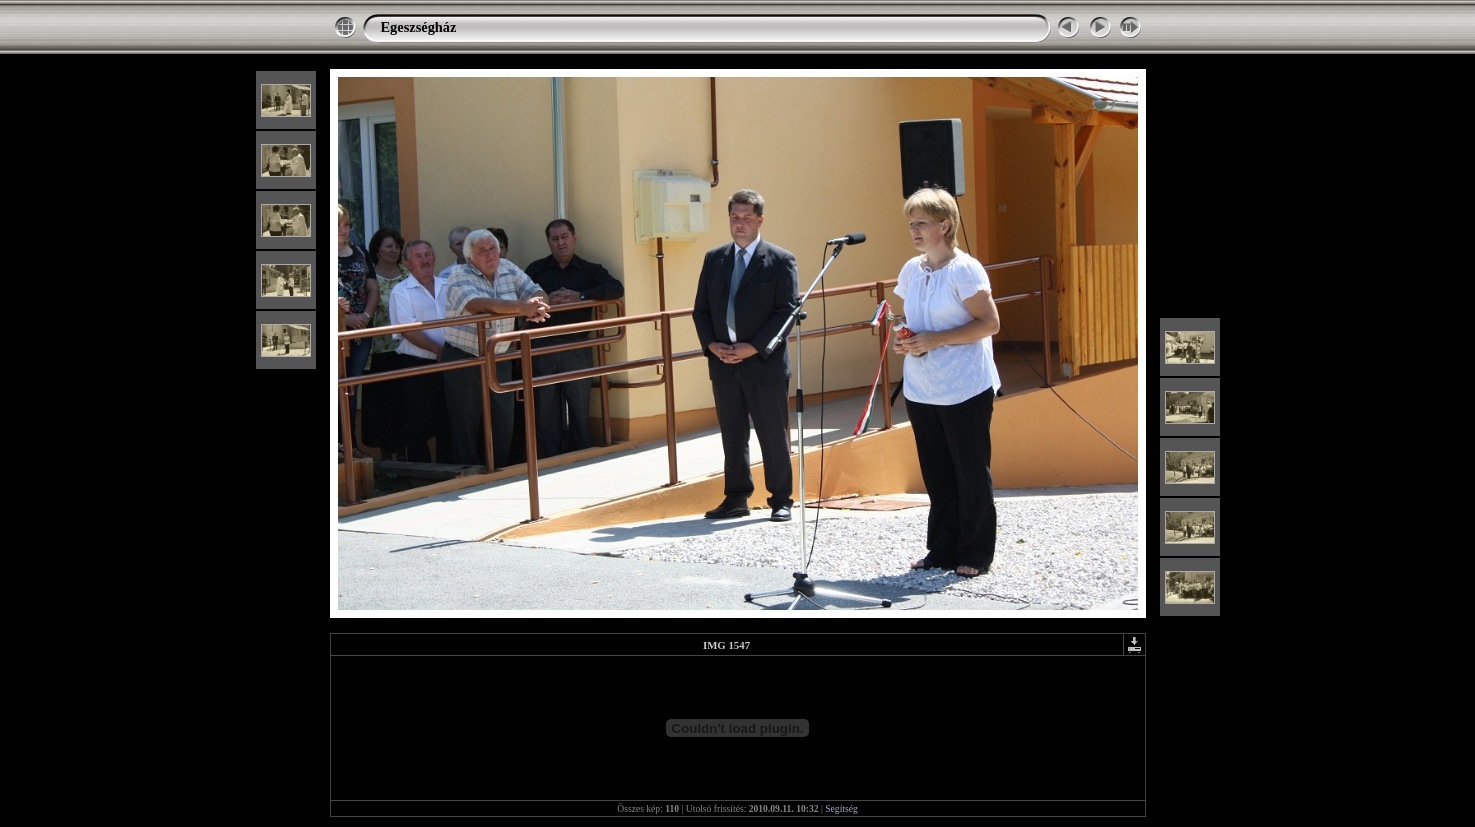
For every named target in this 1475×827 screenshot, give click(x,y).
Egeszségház (419, 27)
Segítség (841, 808)
